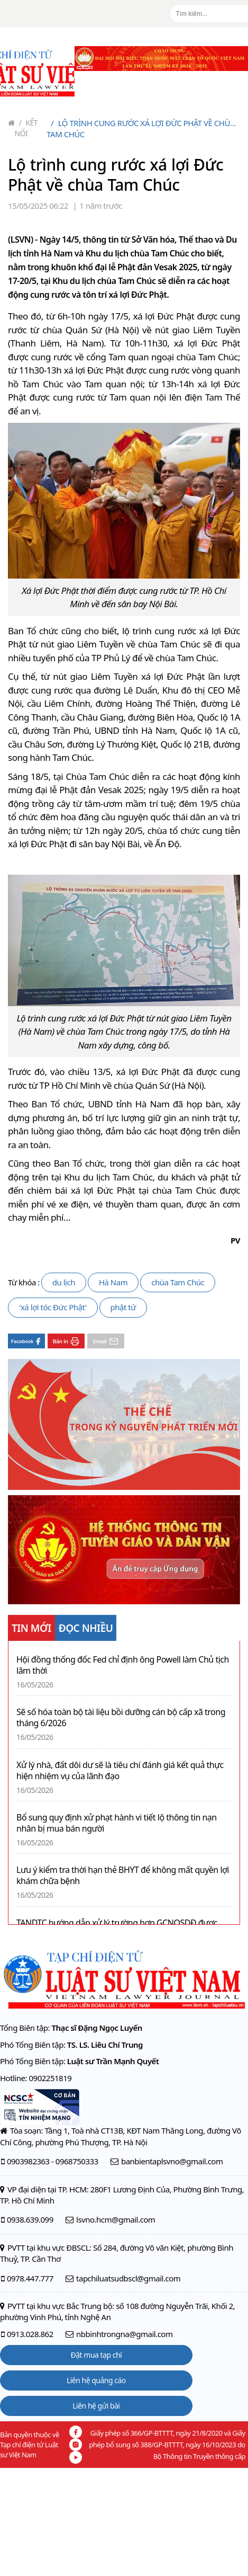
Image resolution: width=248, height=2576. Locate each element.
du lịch (63, 1282)
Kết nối (26, 128)
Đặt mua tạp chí (96, 2355)
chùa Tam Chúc (177, 1282)
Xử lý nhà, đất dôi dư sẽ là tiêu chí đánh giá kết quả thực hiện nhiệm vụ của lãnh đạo (120, 1771)
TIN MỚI (31, 1628)
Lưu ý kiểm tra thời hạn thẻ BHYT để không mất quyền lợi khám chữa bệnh (122, 1875)
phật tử (123, 1307)
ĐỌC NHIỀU (86, 1628)
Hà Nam (113, 1282)
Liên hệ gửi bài (96, 2406)
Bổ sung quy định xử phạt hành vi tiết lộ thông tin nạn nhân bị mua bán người (116, 1823)
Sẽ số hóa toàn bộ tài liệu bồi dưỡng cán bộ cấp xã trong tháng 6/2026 (120, 1718)
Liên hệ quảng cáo (96, 2380)
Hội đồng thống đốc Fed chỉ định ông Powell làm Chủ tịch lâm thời (122, 1665)
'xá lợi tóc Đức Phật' (53, 1307)
